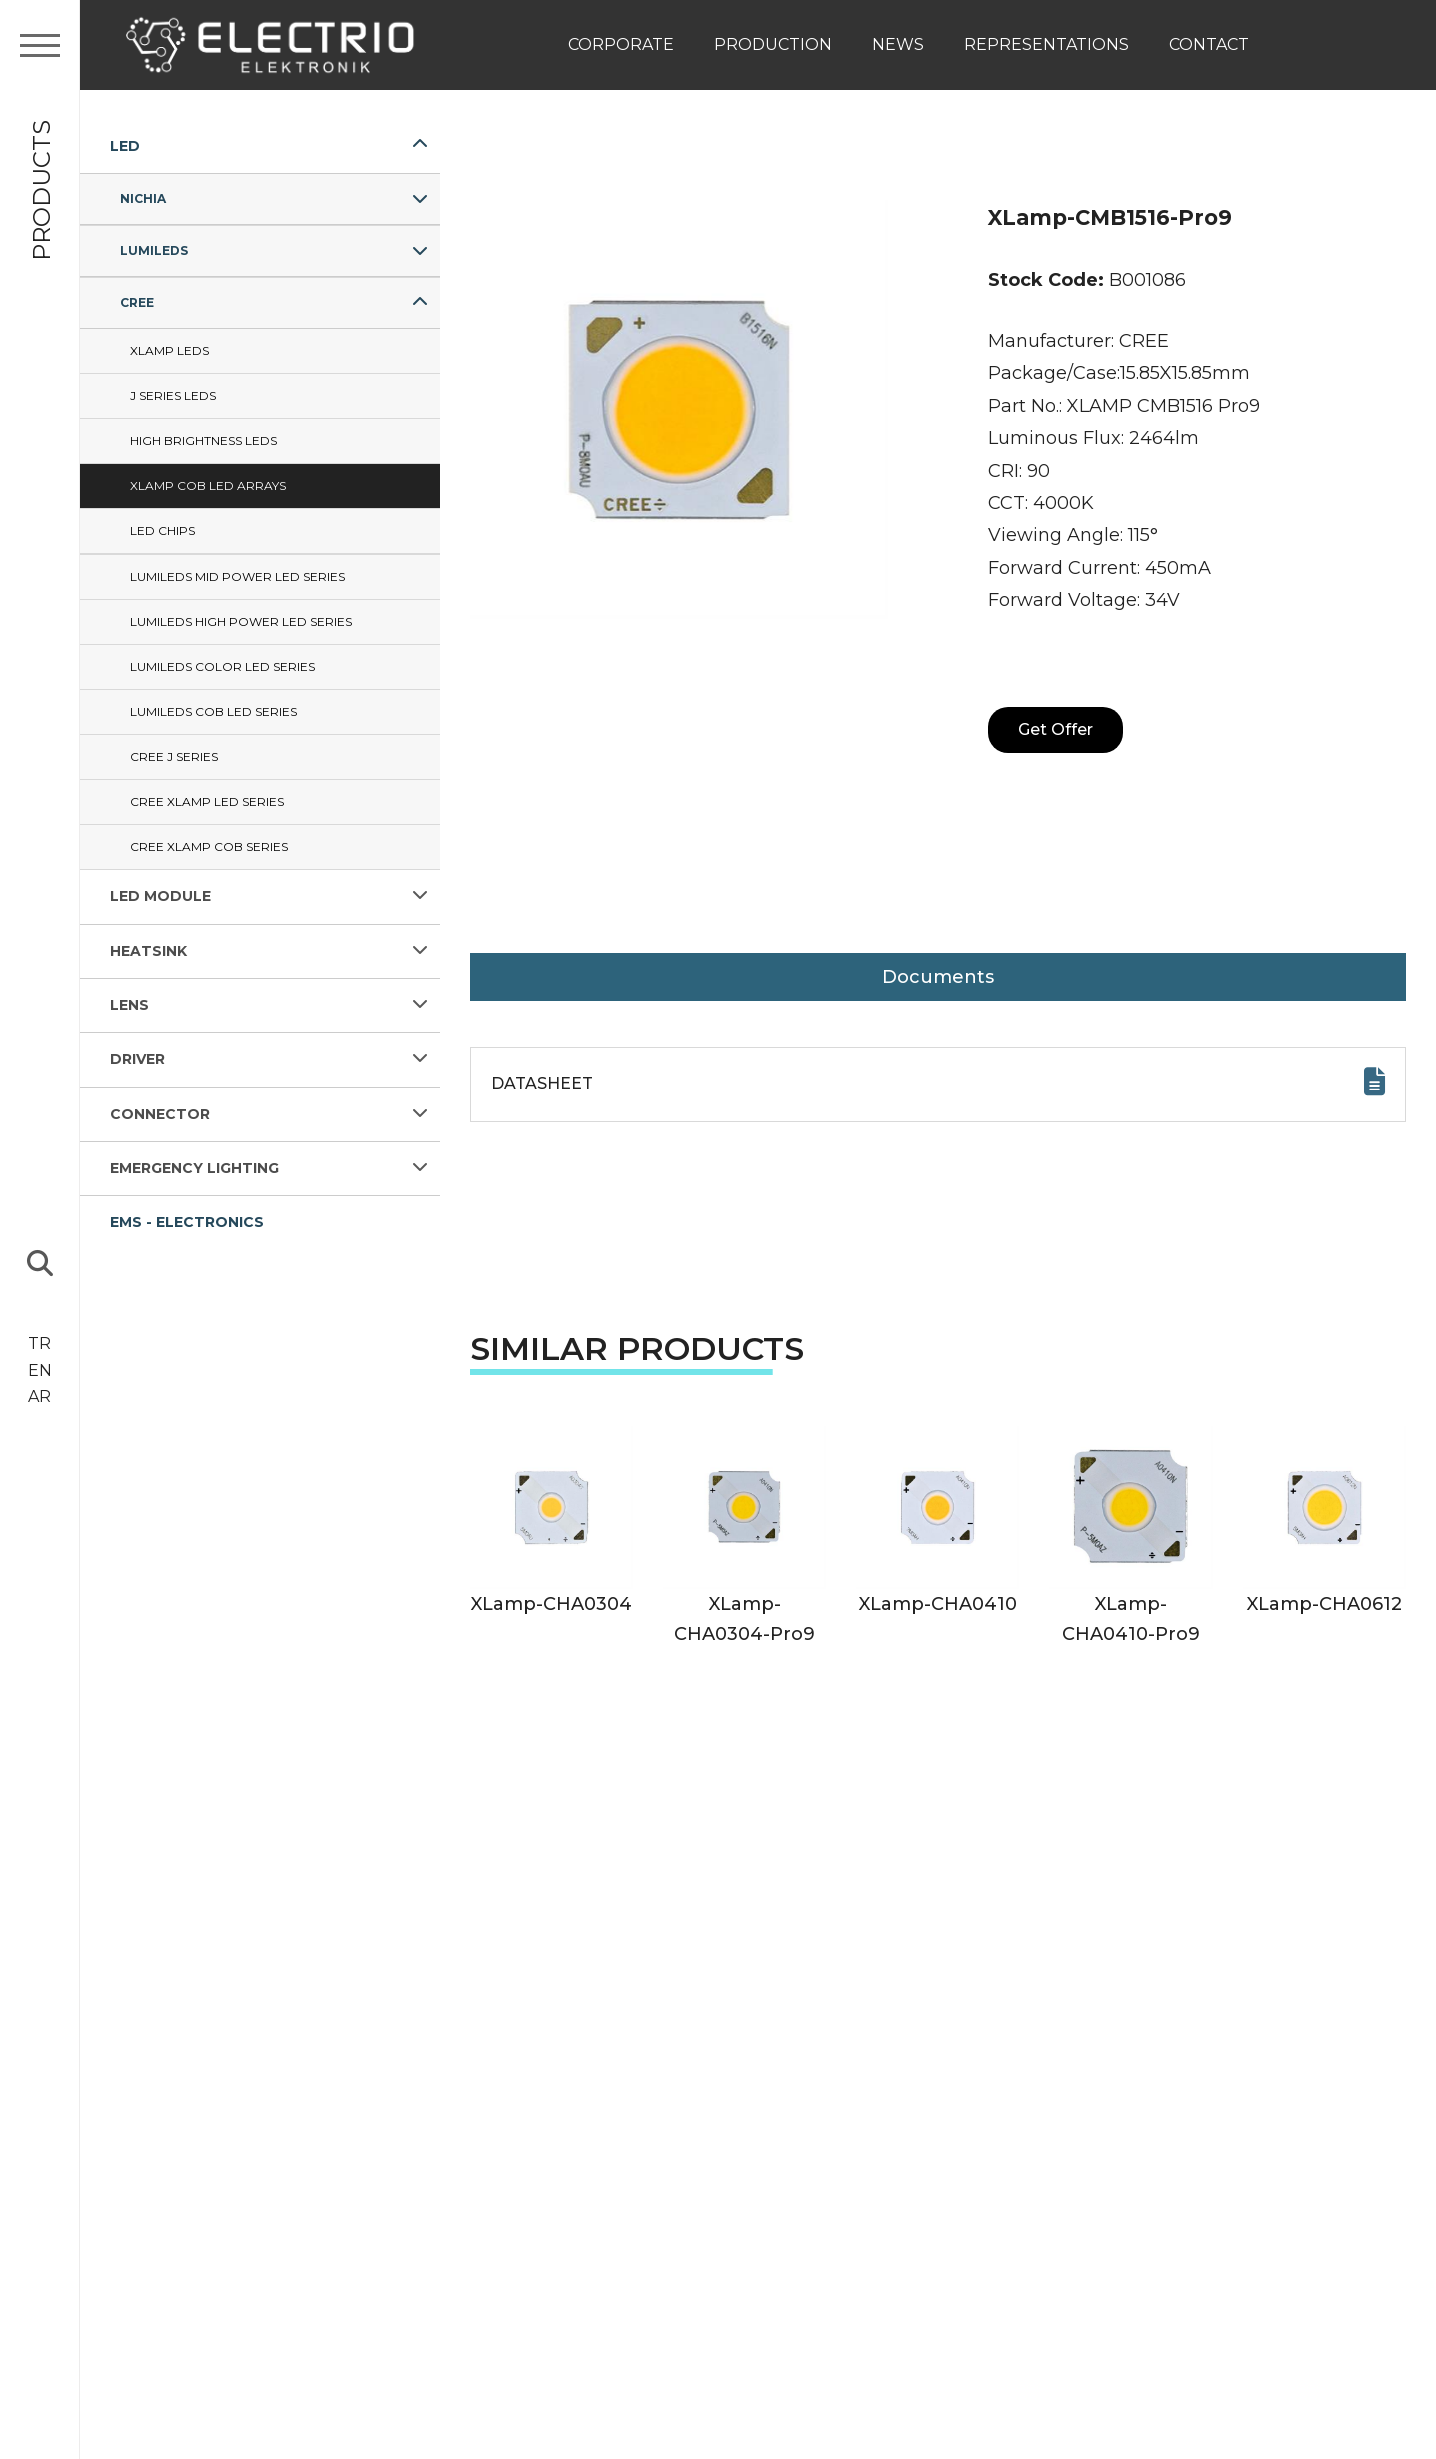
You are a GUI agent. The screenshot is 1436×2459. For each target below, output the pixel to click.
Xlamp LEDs (169, 350)
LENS (129, 1005)
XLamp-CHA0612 (1324, 1604)
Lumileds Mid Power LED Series (237, 576)
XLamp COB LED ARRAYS (208, 485)
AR (39, 1396)
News (898, 44)
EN (40, 1370)
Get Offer (1055, 729)
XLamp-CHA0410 (938, 1604)
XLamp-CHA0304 (551, 1604)
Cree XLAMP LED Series (207, 801)
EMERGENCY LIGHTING (194, 1168)
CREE (137, 302)
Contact (1209, 44)
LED (125, 146)
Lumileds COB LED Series (213, 711)
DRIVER (137, 1059)
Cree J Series (174, 756)
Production (773, 44)
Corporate (621, 44)
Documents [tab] (938, 977)
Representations (1046, 44)
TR (39, 1343)
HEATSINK (148, 951)
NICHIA (143, 198)
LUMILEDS (154, 250)
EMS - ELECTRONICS (187, 1222)
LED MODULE (160, 896)
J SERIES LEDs (173, 395)
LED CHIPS (162, 530)
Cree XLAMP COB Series (209, 846)
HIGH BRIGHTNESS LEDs (203, 440)
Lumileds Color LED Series (222, 666)
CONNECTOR (160, 1114)
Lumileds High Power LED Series (241, 621)
